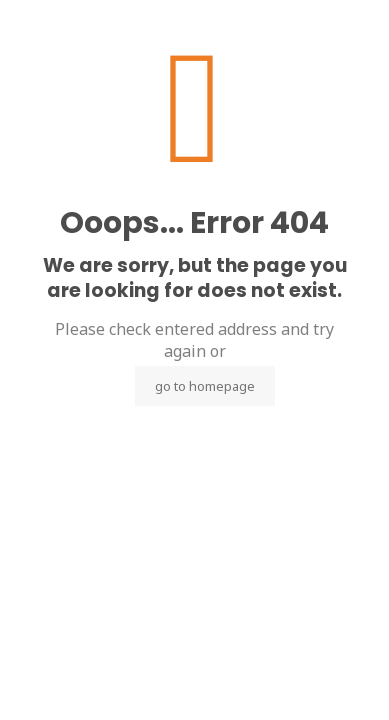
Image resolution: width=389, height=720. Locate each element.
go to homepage (205, 386)
